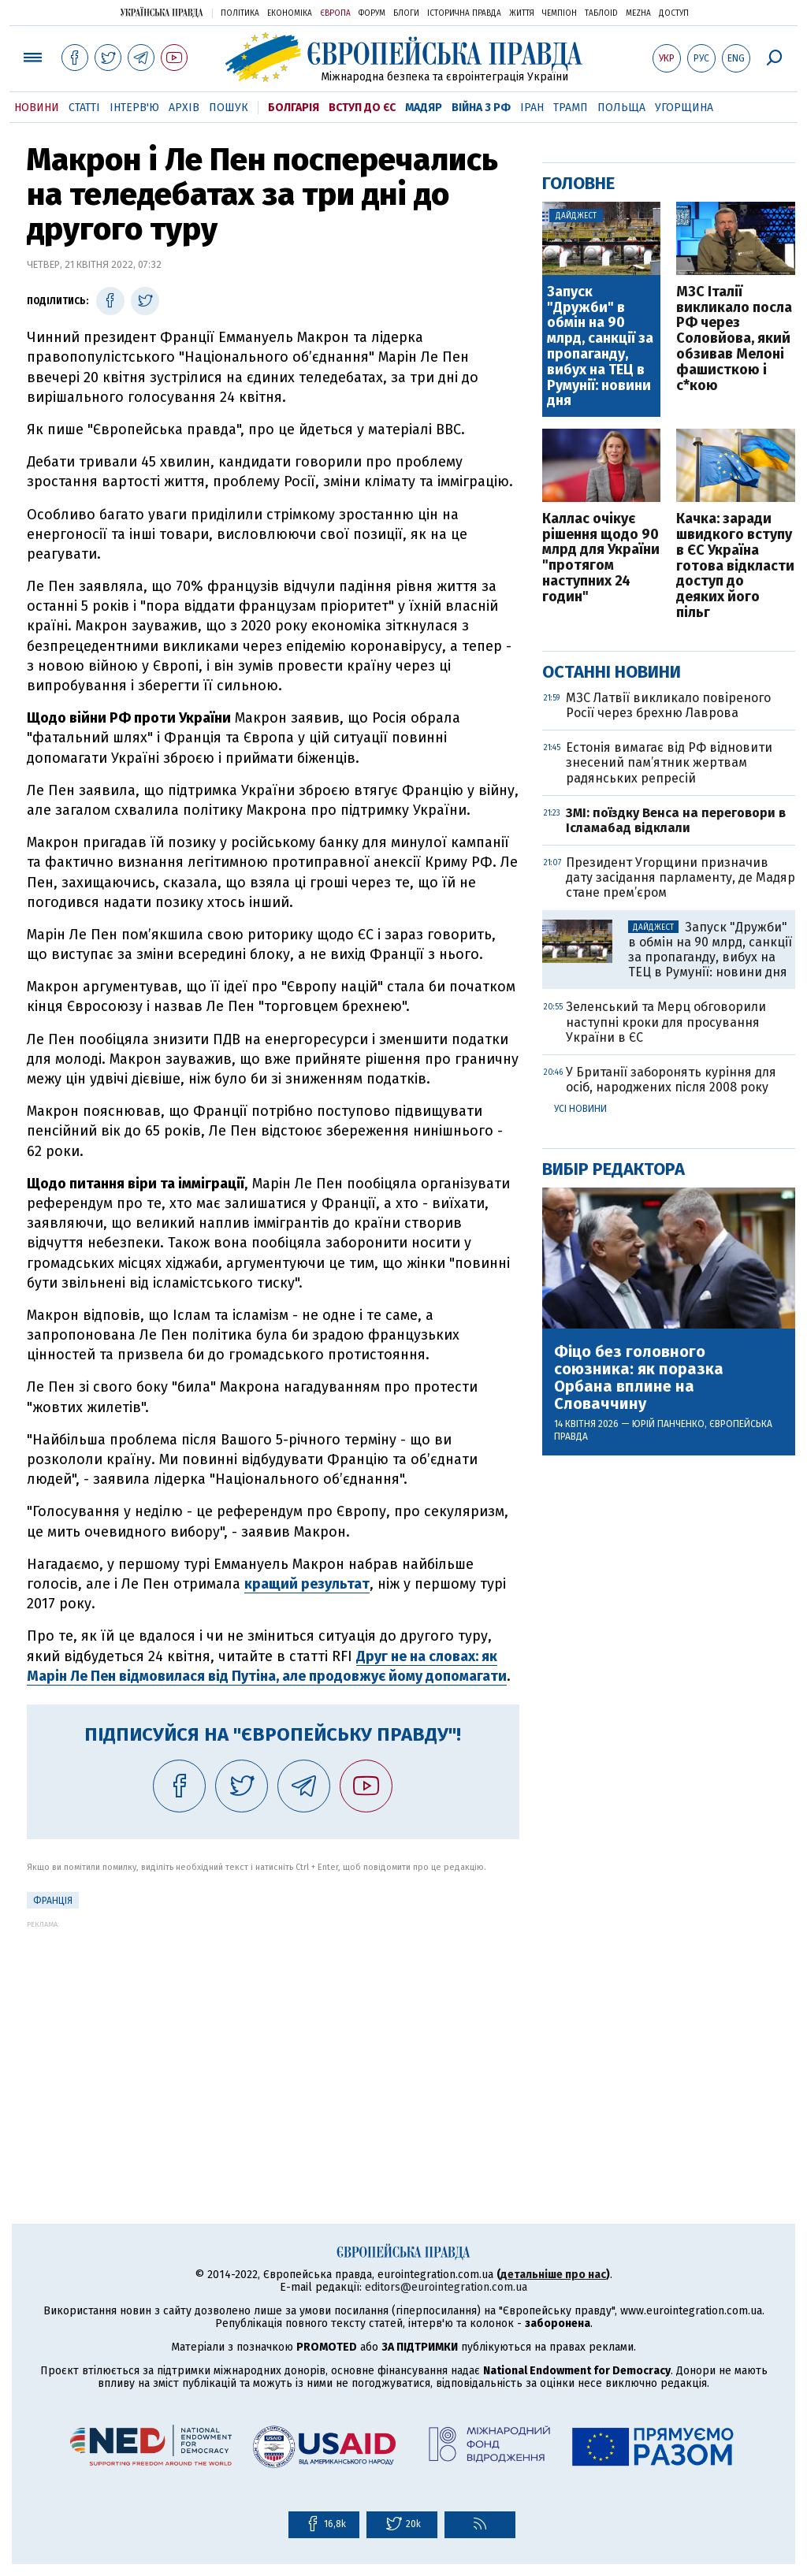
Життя (521, 13)
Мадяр (423, 107)
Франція (53, 1900)
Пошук (228, 107)
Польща (621, 107)
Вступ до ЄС (362, 107)
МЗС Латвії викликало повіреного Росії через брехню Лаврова (668, 705)
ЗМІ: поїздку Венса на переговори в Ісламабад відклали (676, 820)
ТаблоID (601, 13)
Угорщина (684, 107)
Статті (84, 107)
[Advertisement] (273, 2038)
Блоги (406, 13)
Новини (36, 107)
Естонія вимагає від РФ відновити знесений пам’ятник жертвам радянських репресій (669, 762)
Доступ (674, 13)
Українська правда (161, 12)
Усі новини (580, 1108)
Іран (532, 107)
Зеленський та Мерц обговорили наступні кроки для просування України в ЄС (666, 1021)
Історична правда (464, 13)
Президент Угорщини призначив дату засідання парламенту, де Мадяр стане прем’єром (680, 877)
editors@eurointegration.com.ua (446, 2287)
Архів (184, 107)
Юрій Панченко (668, 1423)
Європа (335, 13)
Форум (372, 13)
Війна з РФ (481, 107)
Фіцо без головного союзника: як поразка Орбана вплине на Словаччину (638, 1377)
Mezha (638, 13)
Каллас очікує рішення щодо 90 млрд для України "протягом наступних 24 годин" (601, 558)
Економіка (289, 13)
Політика (240, 13)
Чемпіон (559, 13)
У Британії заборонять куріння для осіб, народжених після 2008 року (671, 1080)
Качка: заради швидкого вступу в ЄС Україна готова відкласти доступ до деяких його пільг (735, 566)
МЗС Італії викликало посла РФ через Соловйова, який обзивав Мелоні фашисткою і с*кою (734, 339)
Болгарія (293, 107)
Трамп (570, 107)
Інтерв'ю (134, 107)
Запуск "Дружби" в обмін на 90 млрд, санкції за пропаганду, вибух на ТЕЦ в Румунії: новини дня (600, 346)
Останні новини (611, 671)
